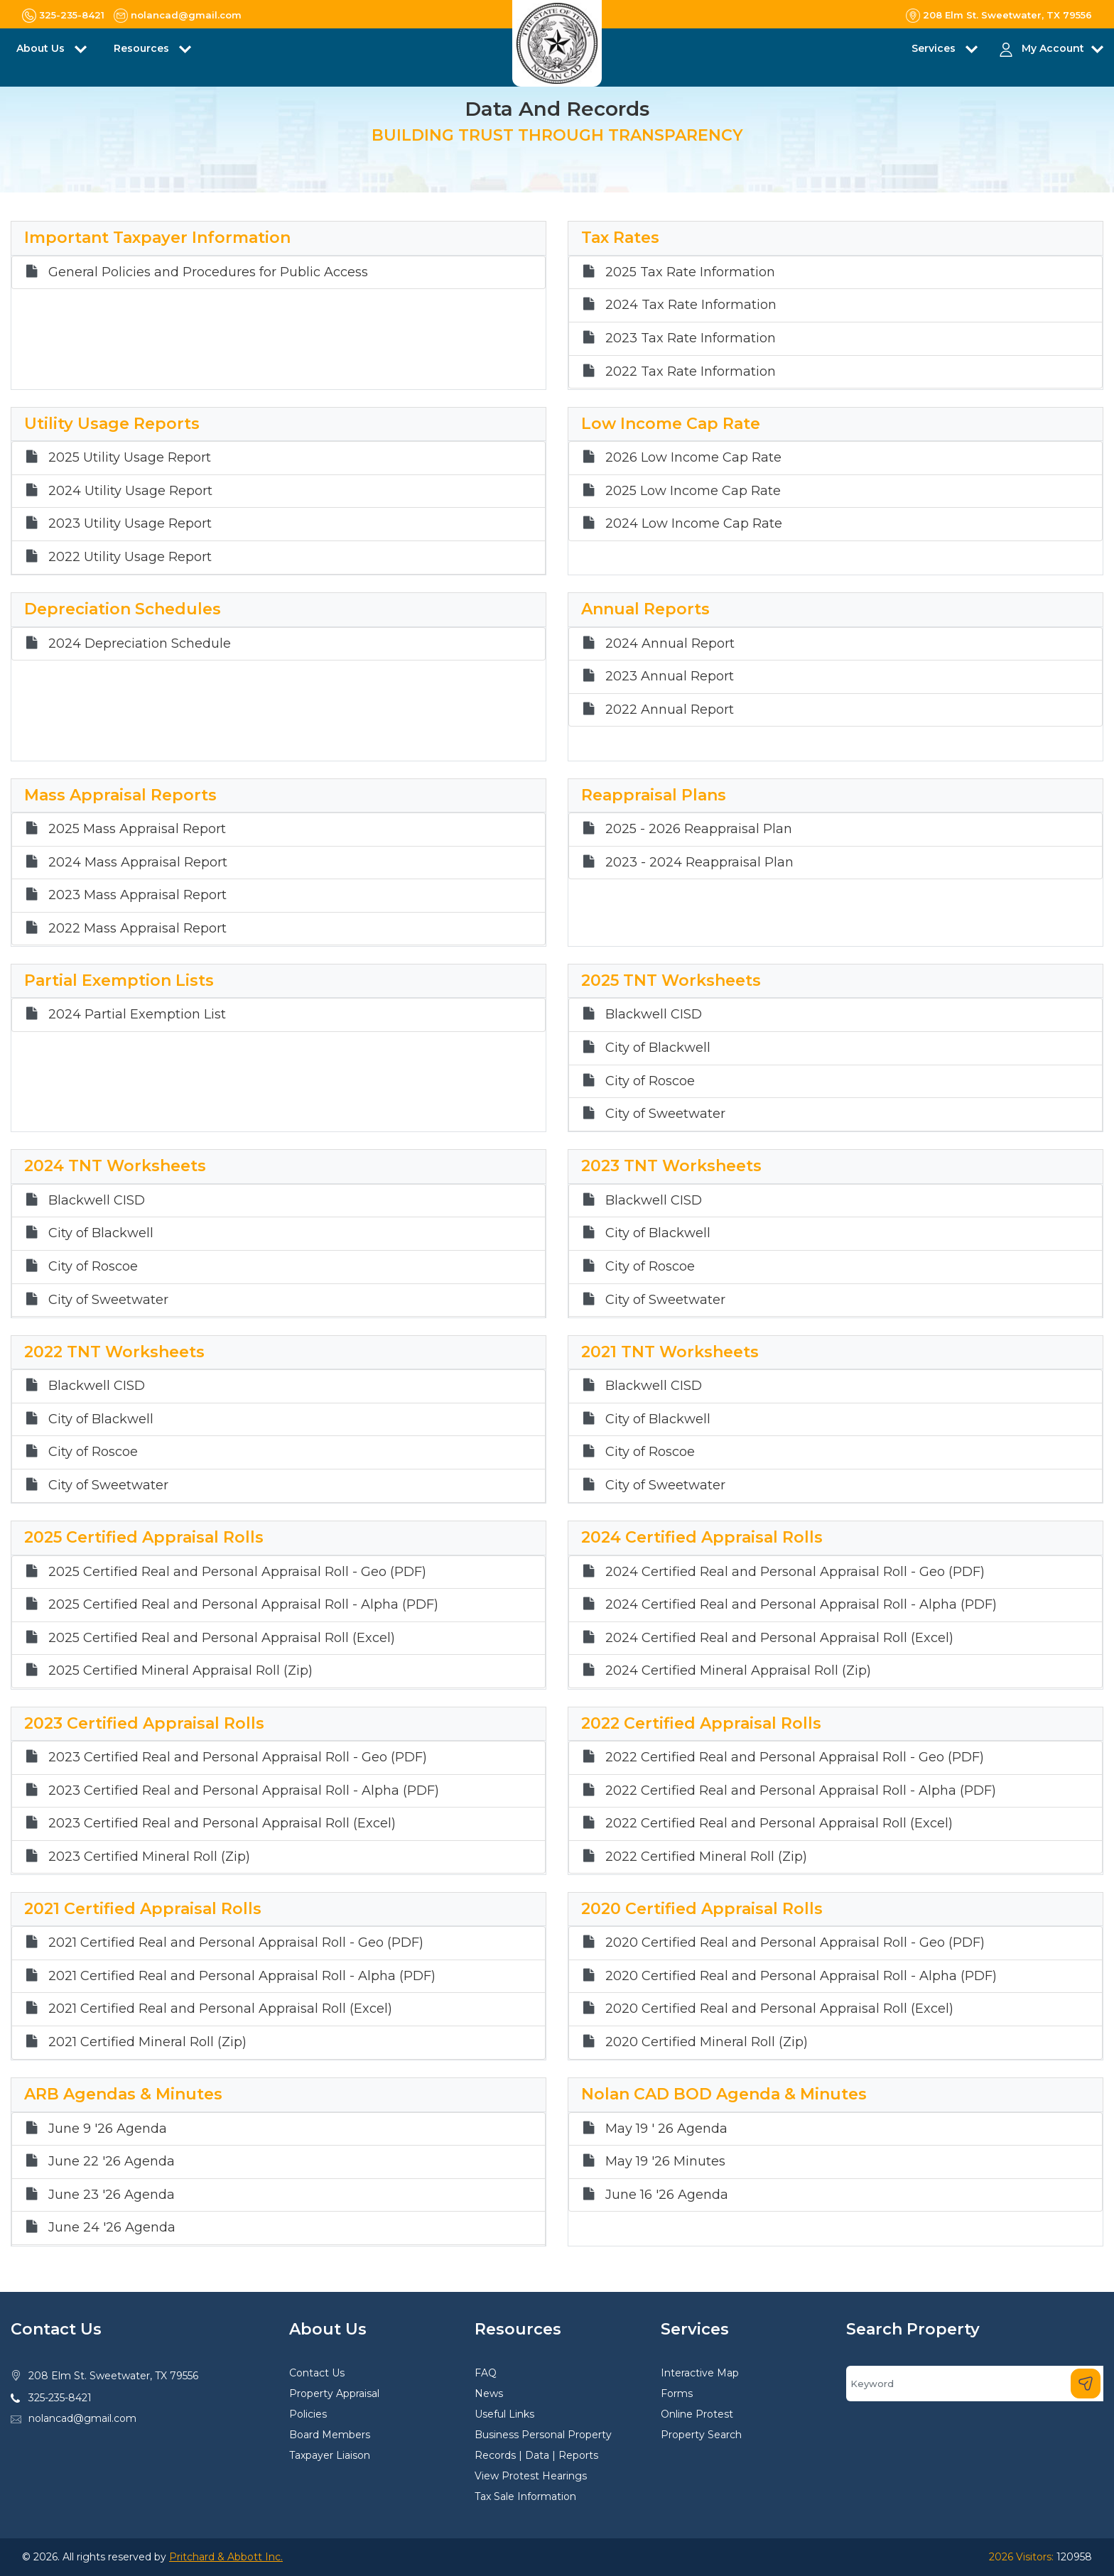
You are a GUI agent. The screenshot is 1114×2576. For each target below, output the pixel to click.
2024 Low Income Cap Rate (693, 523)
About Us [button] (41, 48)
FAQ (486, 2372)
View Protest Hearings (531, 2475)
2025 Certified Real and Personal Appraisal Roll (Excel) (221, 1638)
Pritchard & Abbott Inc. (226, 2556)
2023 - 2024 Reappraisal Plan (699, 862)
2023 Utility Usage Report (130, 523)
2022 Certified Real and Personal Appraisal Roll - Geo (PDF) (794, 1757)
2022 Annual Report (669, 709)
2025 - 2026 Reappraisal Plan (698, 829)
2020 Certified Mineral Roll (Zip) (706, 2042)
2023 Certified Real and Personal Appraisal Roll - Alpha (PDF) (243, 1790)
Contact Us (317, 2372)
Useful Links (504, 2414)
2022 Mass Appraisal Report (137, 928)
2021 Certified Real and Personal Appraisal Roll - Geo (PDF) (235, 1942)
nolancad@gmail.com (82, 2418)
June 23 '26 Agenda (111, 2195)
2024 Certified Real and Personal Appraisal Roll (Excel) (779, 1638)
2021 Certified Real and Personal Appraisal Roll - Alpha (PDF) (242, 1976)
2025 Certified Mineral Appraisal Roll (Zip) (180, 1670)
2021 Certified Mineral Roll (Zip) (147, 2042)
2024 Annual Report (670, 643)
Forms (677, 2393)
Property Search (701, 2434)
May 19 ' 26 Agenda (666, 2128)
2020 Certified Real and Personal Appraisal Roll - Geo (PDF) (795, 1942)
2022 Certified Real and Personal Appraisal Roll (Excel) (779, 1823)
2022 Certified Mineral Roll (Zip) (706, 1856)
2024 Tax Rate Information (691, 305)
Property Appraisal (334, 2393)
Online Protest (697, 2414)
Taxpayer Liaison (329, 2455)
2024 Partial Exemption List (137, 1014)
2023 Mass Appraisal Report (137, 895)
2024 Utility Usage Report (130, 491)
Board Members (329, 2434)
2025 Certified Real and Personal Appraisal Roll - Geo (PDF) (237, 1572)
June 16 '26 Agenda (666, 2195)
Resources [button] (143, 48)
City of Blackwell (657, 1047)
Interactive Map (700, 2372)
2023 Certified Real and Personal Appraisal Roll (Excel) (222, 1823)
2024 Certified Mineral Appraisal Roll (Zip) (738, 1670)
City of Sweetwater (665, 1114)
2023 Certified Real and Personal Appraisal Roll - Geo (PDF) (237, 1757)
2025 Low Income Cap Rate (693, 491)
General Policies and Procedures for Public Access (208, 272)
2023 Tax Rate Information (690, 338)
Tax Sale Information (525, 2496)
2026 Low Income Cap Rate (693, 457)
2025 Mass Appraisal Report (137, 829)
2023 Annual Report (669, 676)
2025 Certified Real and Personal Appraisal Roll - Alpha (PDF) (243, 1604)
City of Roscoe (650, 1081)
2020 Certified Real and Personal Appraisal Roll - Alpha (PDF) (801, 1976)
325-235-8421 (60, 2397)
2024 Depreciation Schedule (139, 643)
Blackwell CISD (653, 1014)
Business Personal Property (543, 2434)
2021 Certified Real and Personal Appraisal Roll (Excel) (220, 2008)
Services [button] (935, 48)
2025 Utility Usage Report (129, 457)
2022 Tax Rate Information (690, 371)
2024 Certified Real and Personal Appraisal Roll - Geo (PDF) (795, 1572)
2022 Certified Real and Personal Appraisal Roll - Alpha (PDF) (800, 1790)
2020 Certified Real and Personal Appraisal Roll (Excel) (779, 2008)
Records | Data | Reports (536, 2455)
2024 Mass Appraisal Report (137, 862)
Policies (308, 2414)
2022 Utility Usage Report (130, 557)
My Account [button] (1053, 48)
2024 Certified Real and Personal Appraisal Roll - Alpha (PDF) (801, 1604)
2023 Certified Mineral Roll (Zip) (149, 1856)
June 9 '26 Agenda (107, 2128)
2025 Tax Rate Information (690, 272)
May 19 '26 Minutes (665, 2161)
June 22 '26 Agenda (111, 2161)
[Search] (974, 2383)
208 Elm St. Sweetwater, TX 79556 (113, 2375)
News (489, 2393)
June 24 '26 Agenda (111, 2227)
